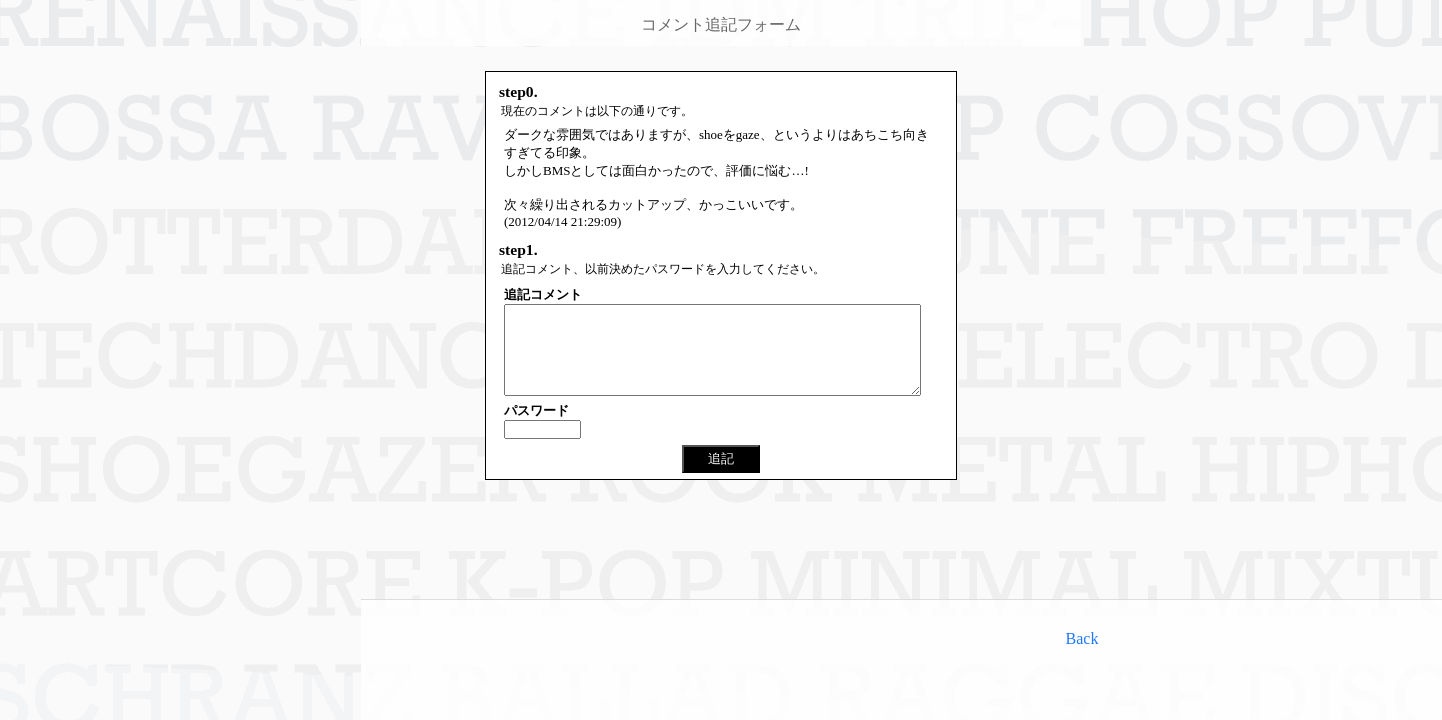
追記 (721, 476)
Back (1082, 638)
